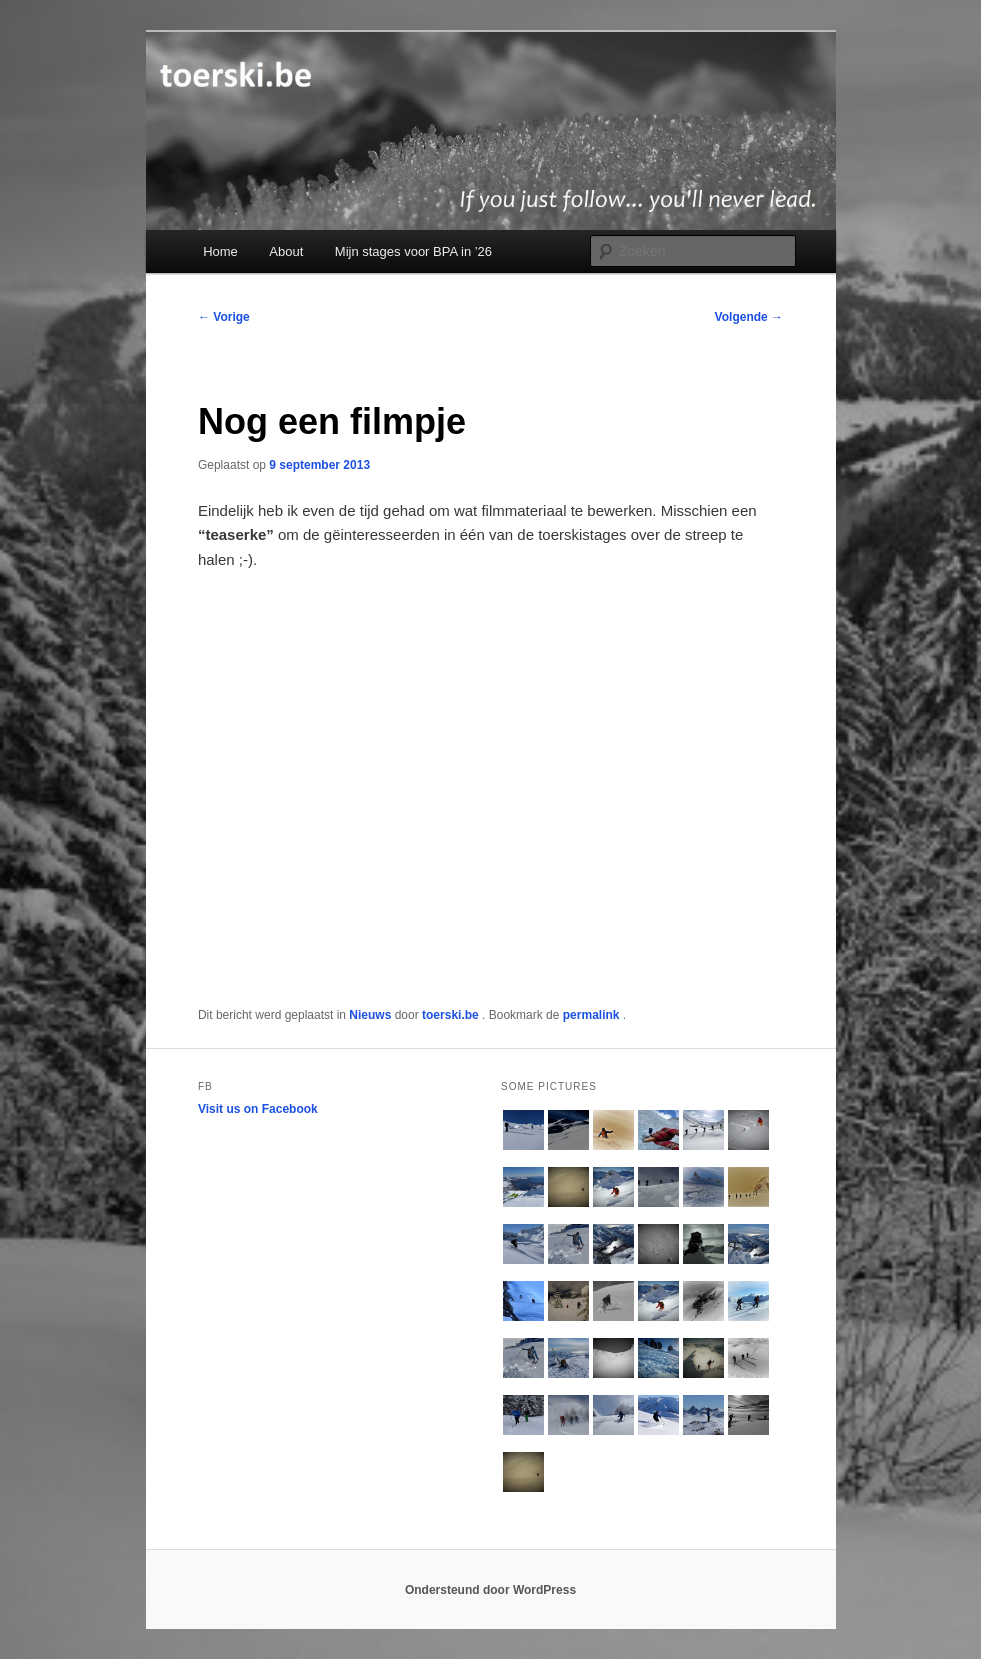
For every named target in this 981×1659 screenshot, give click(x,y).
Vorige (224, 317)
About (286, 251)
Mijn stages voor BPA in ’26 (413, 251)
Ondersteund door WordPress (490, 1590)
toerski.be (452, 1015)
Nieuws (370, 1015)
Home (220, 251)
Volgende (749, 317)
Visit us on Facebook (258, 1109)
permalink (593, 1015)
